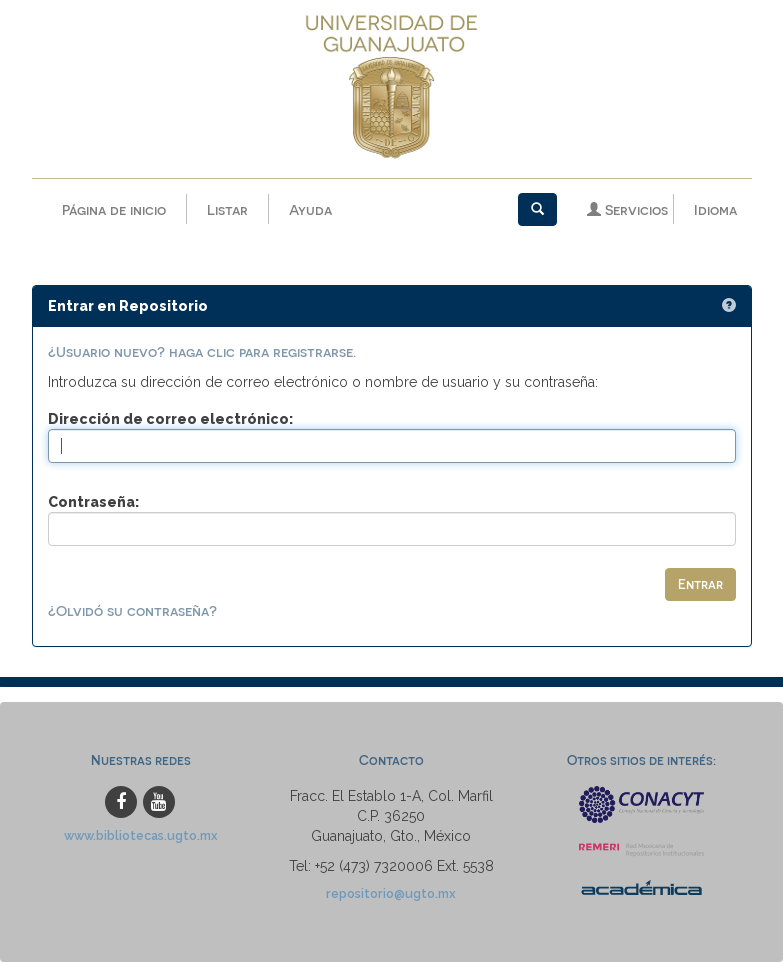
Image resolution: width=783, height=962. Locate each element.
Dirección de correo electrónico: (170, 419)
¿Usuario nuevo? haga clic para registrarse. (202, 351)
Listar (227, 209)
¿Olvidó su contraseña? (132, 610)
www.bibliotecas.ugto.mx (141, 835)
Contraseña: (93, 502)
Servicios (627, 209)
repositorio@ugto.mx (391, 893)
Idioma (715, 209)
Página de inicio (114, 209)
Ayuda (310, 209)
